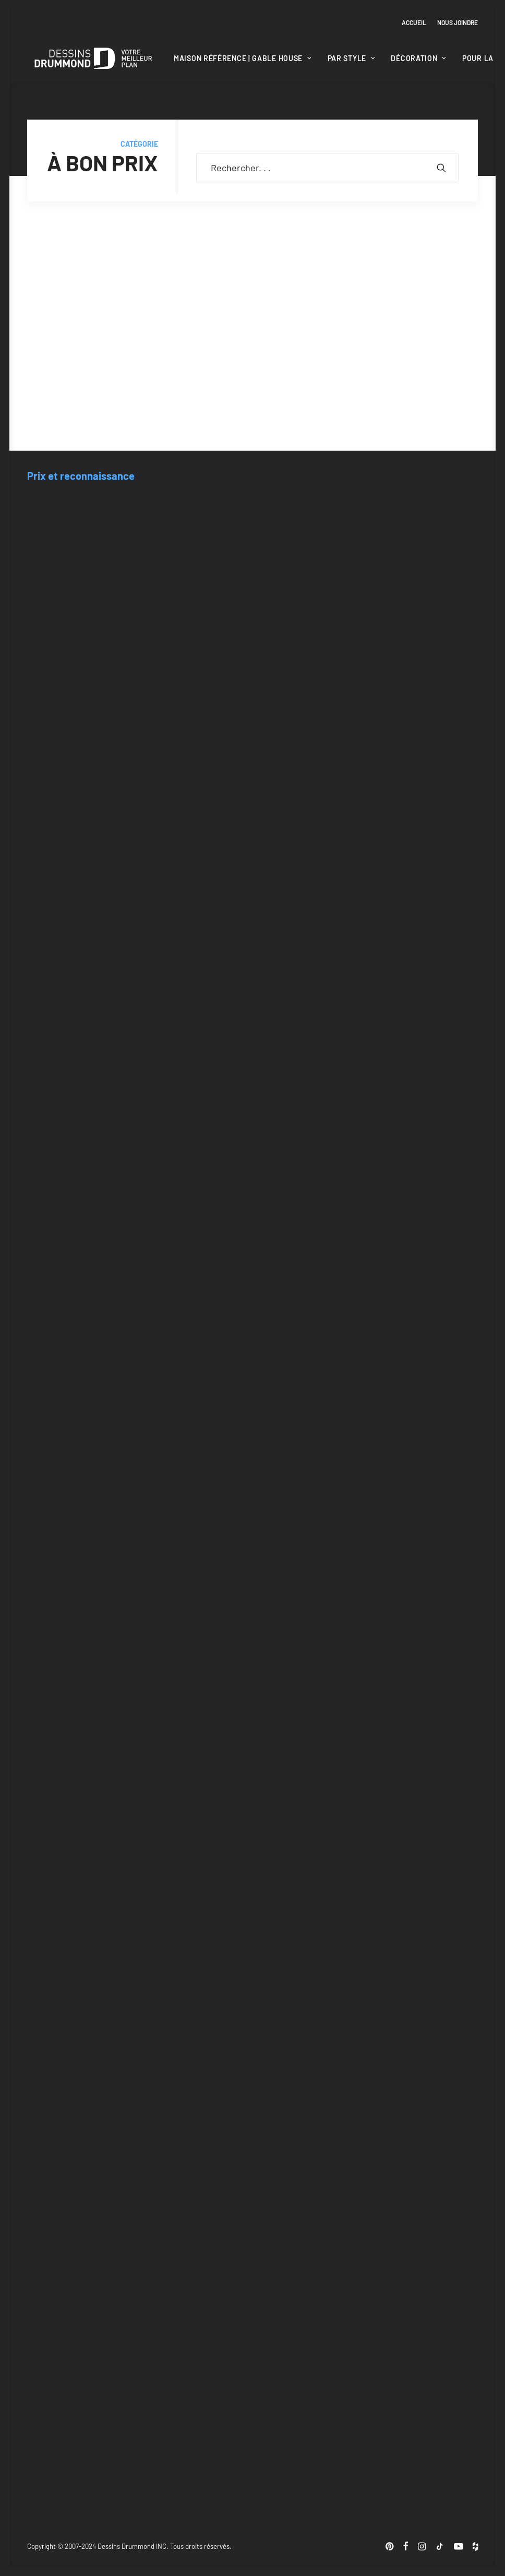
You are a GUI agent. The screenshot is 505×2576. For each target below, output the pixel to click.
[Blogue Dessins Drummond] (93, 58)
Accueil (414, 22)
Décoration (418, 58)
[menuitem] (416, 22)
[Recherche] (327, 167)
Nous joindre (457, 22)
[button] (441, 168)
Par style (351, 58)
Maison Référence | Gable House (242, 58)
